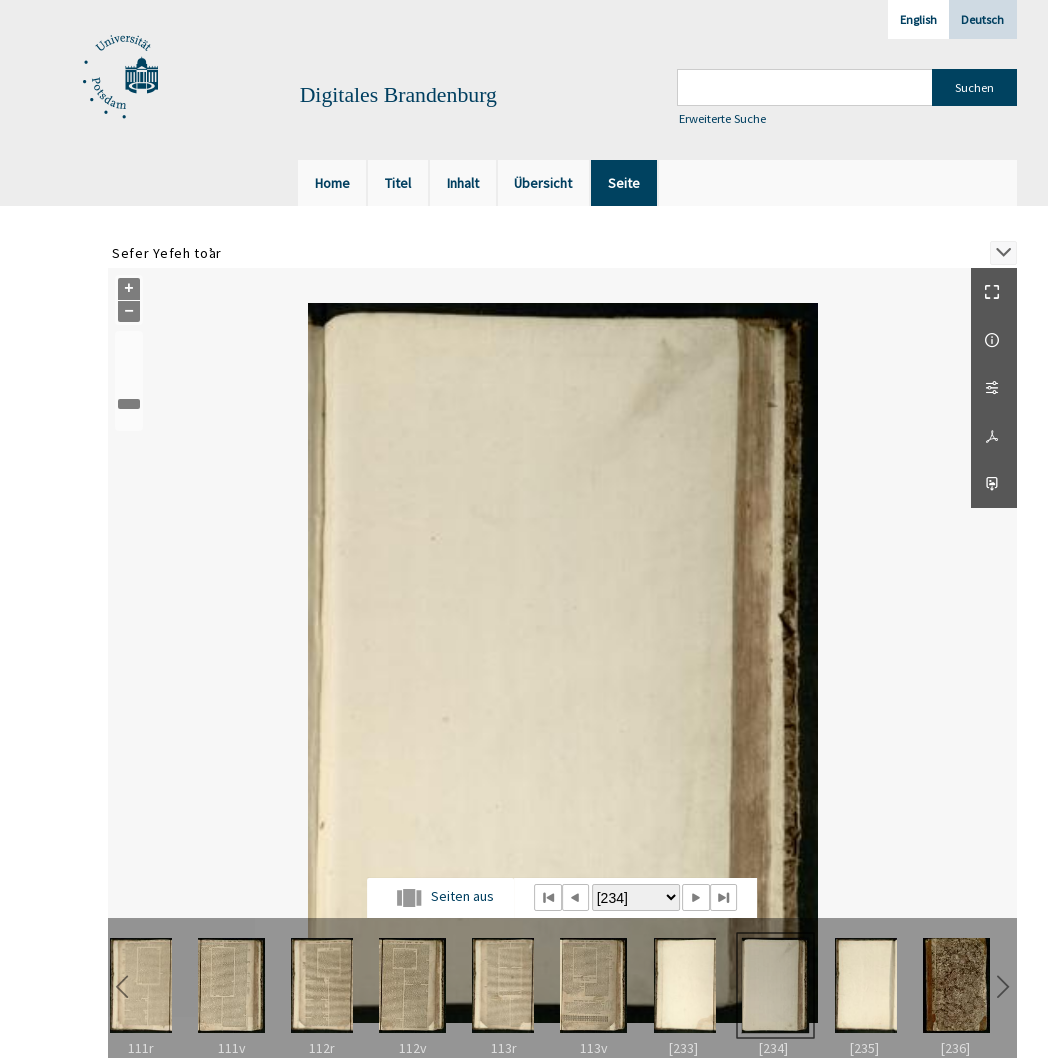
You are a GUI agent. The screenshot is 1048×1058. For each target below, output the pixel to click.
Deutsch (982, 19)
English (918, 19)
